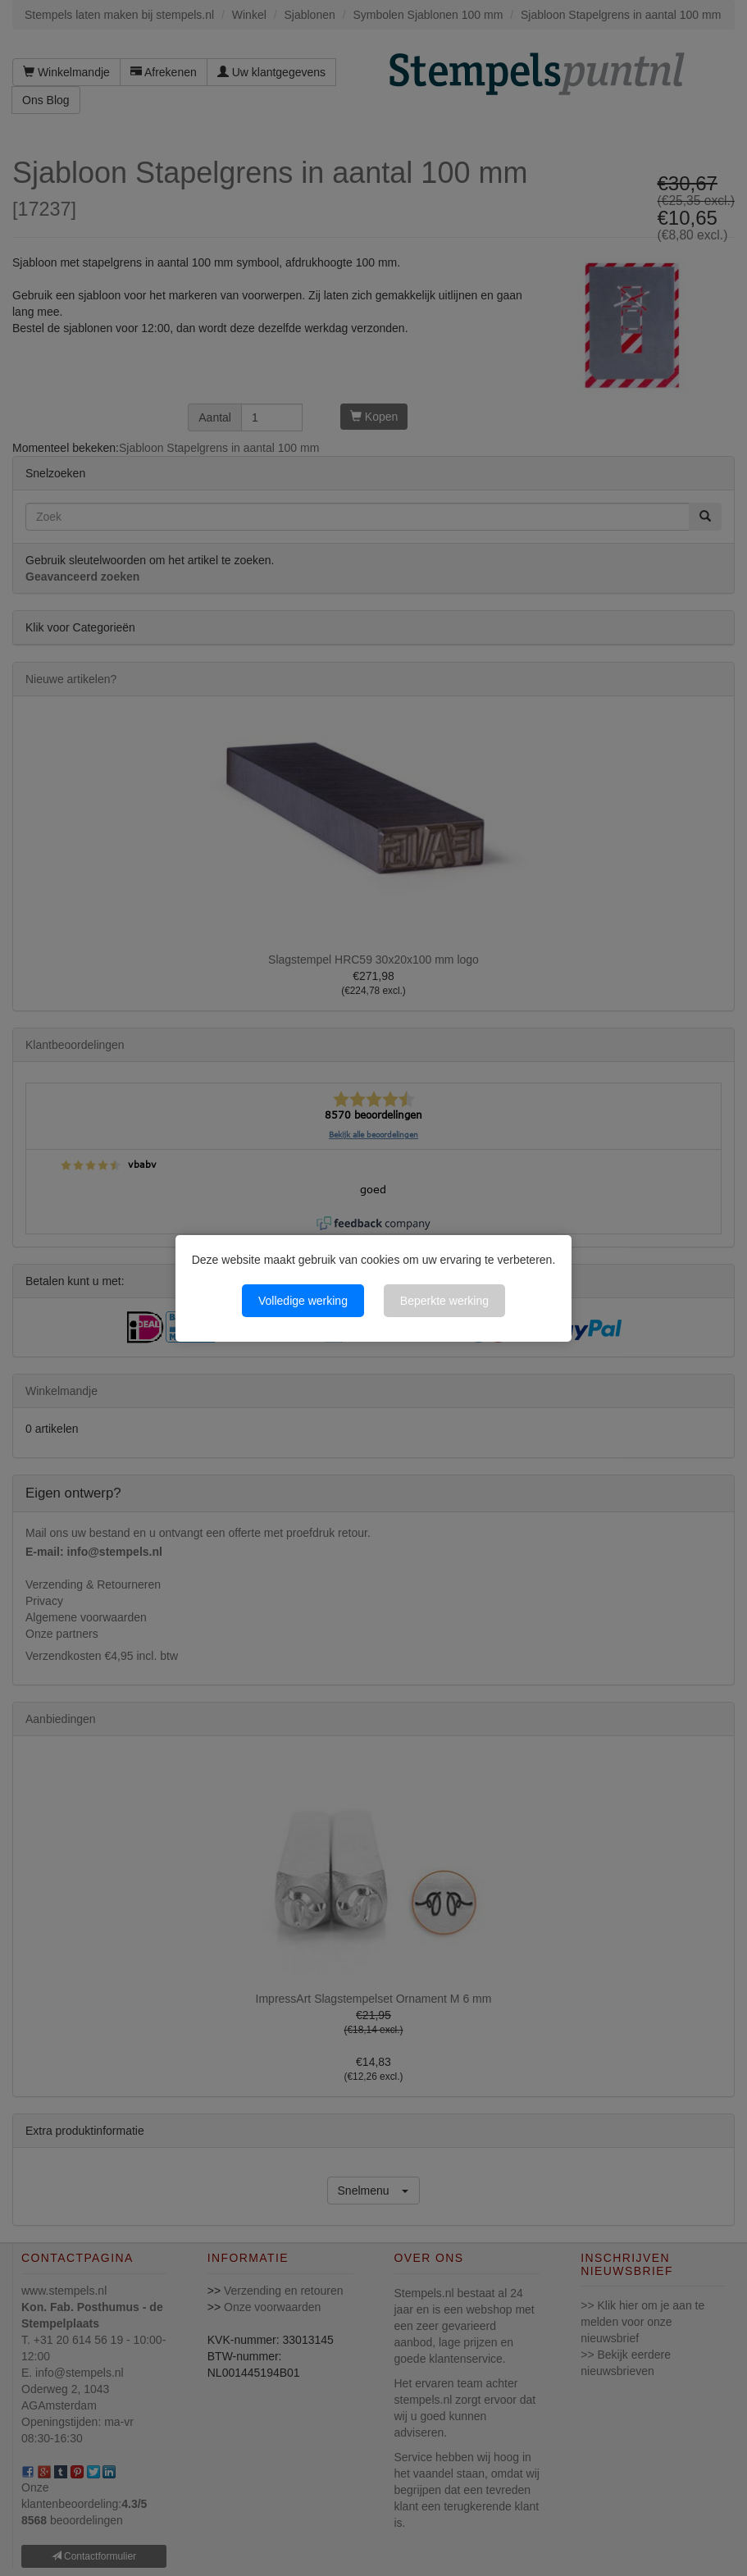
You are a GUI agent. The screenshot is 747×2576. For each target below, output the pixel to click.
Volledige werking (303, 1300)
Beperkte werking (444, 1300)
